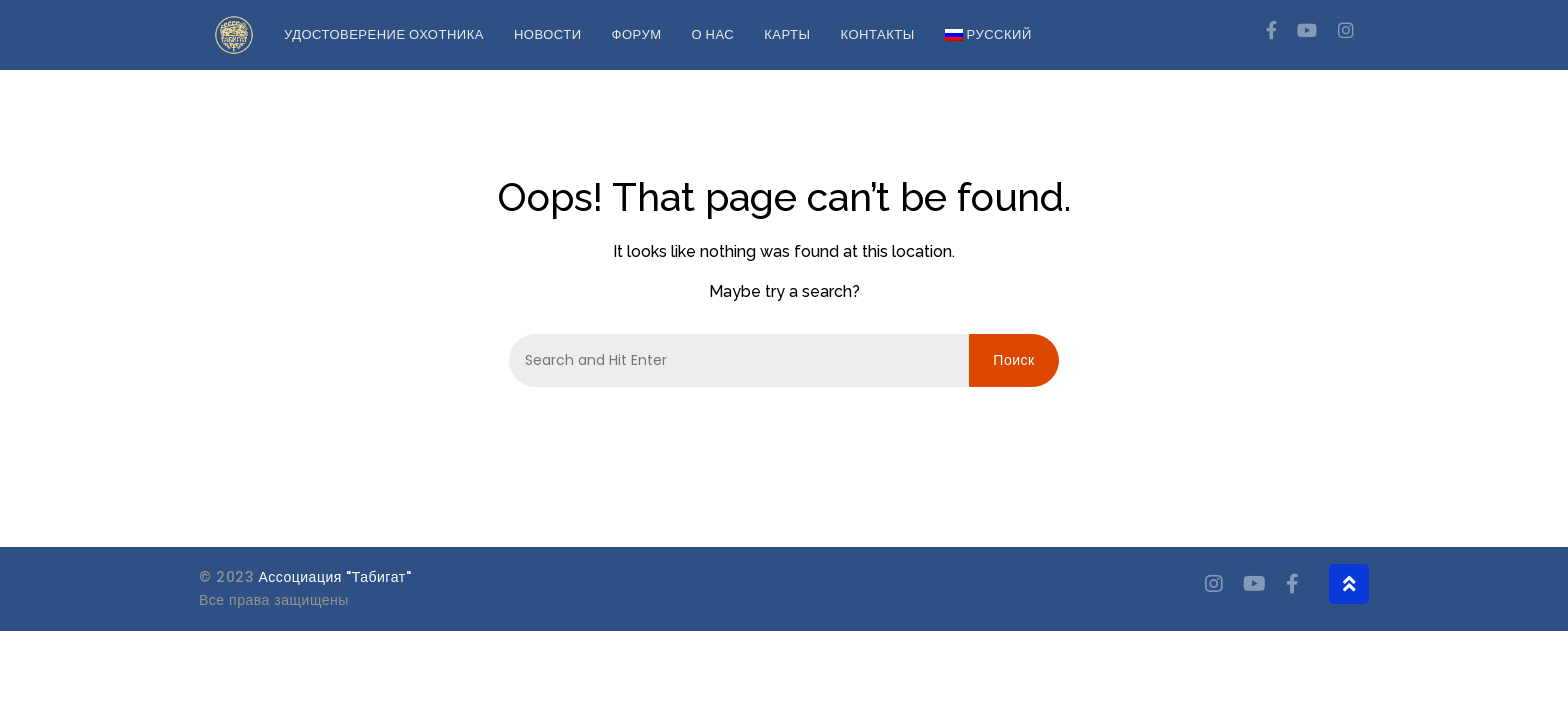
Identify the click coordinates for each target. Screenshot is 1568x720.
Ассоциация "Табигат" (335, 577)
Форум (637, 34)
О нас (712, 34)
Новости (548, 34)
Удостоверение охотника (384, 34)
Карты (787, 34)
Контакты (878, 34)
